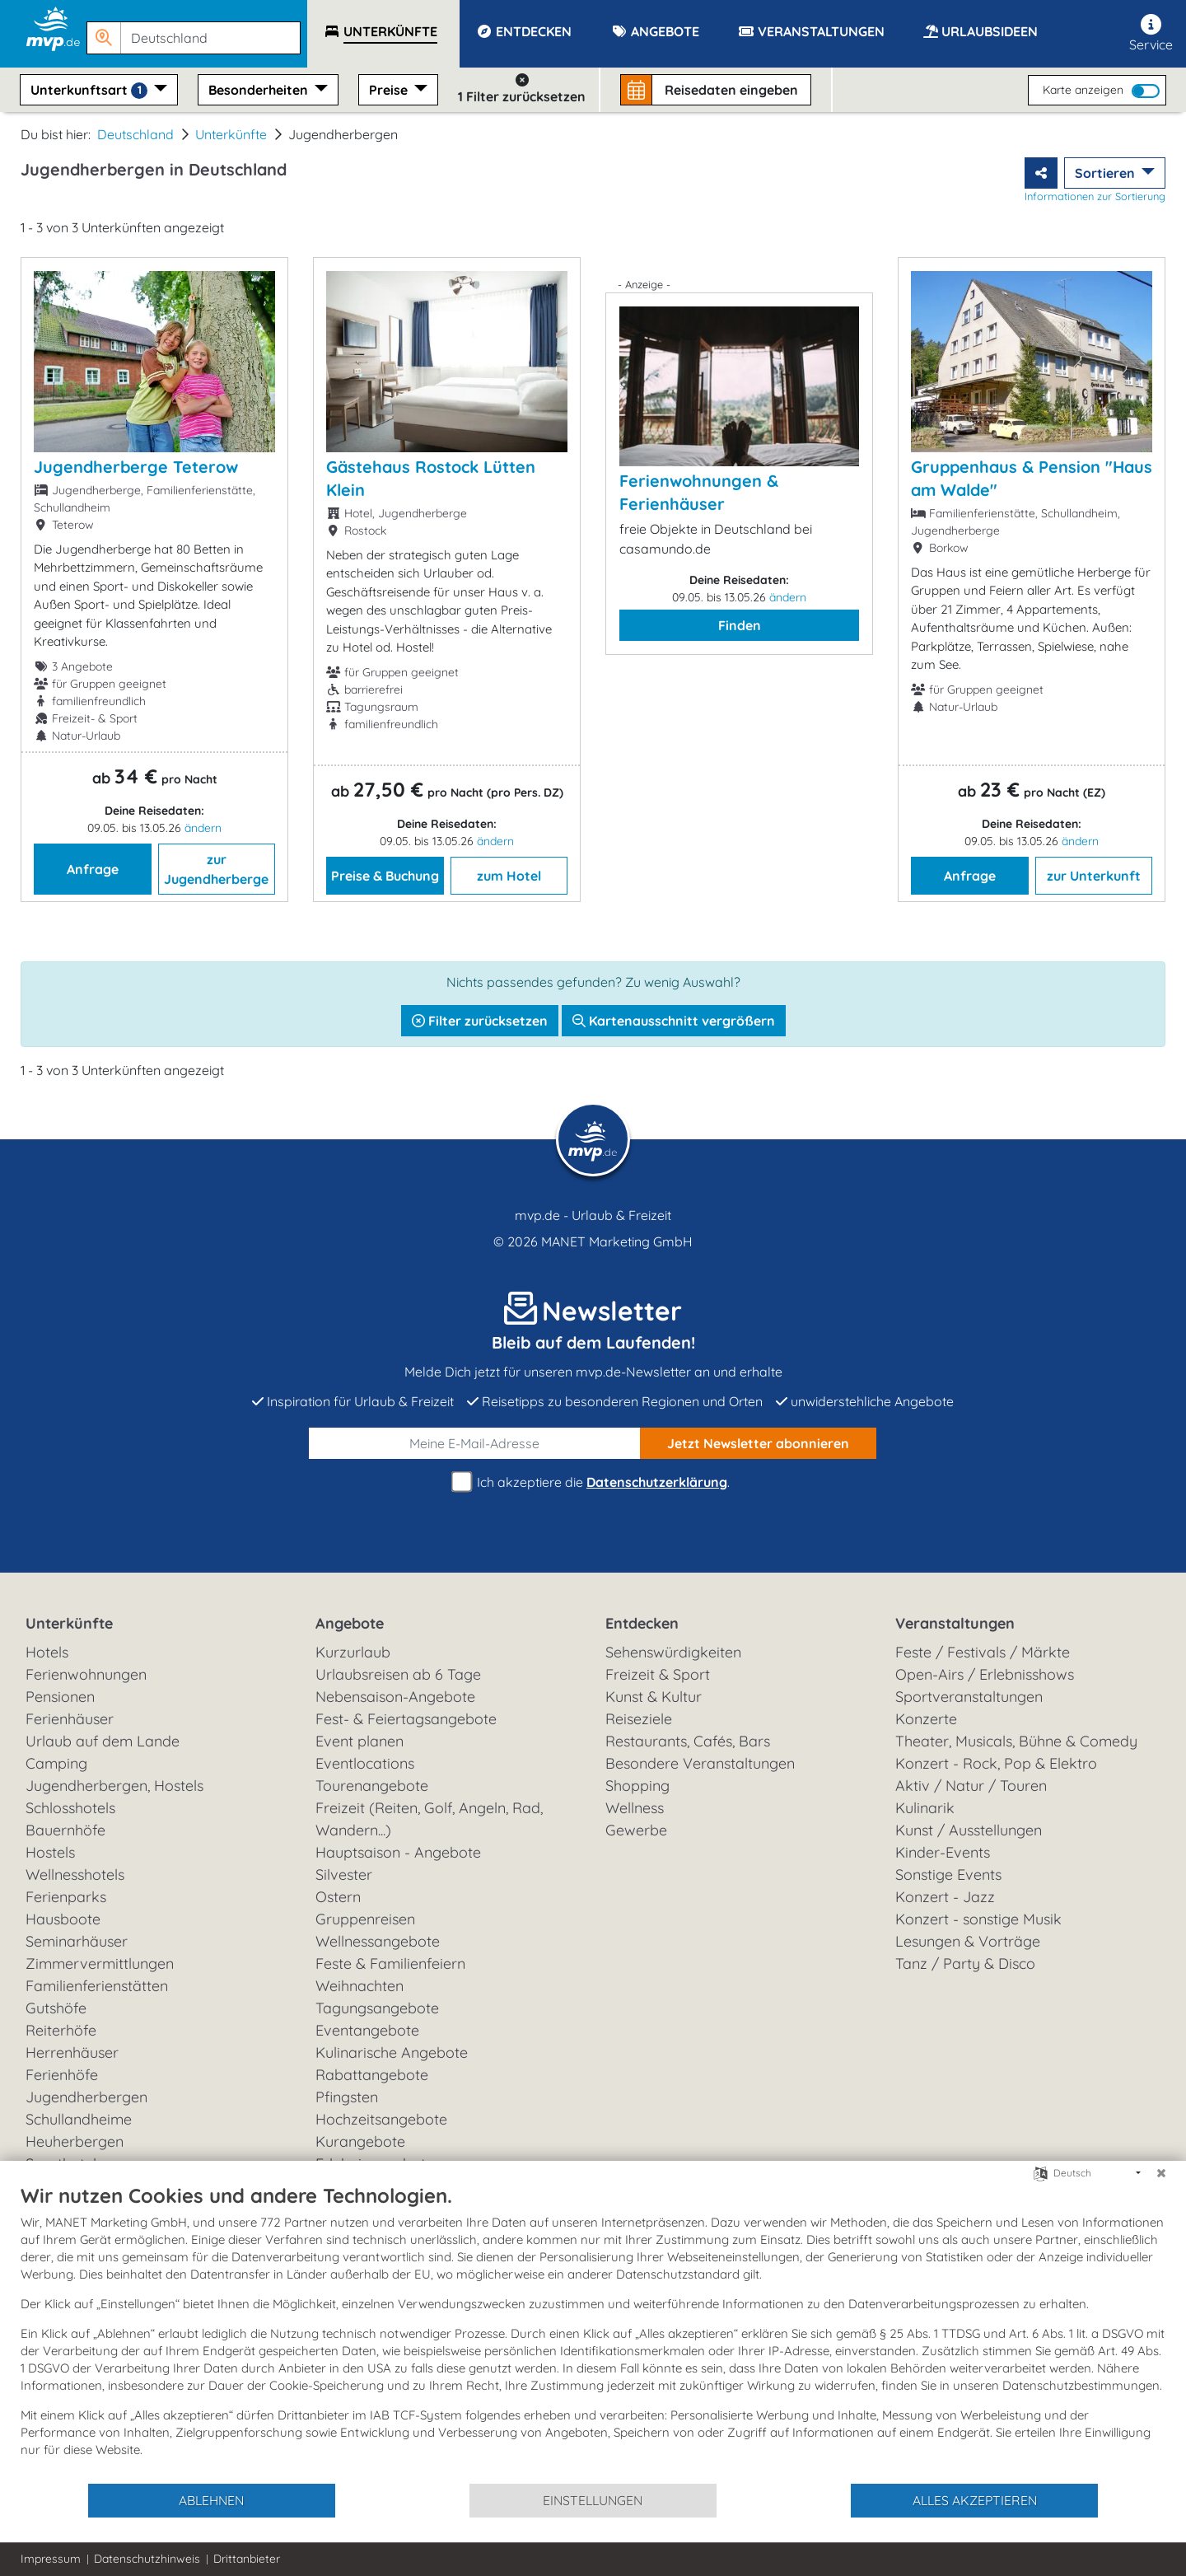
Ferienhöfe (62, 2074)
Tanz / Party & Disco (965, 1963)
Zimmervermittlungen (100, 1963)
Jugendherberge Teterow (136, 466)
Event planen (359, 1741)
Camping (56, 1763)
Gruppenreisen (365, 1919)
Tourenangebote (371, 1785)
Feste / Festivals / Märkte (982, 1652)
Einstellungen (592, 2500)
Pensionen (60, 1696)
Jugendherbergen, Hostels (114, 1785)
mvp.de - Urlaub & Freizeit (593, 1215)
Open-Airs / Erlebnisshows (984, 1674)
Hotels (47, 1652)
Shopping (637, 1785)
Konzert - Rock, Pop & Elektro (996, 1763)
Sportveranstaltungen (969, 1696)
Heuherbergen (75, 2141)
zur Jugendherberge (216, 869)
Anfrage (93, 869)
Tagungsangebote (377, 2008)
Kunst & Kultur (653, 1696)
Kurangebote (360, 2141)
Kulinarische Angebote (391, 2052)
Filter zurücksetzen (480, 1020)
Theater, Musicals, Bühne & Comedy (1016, 1741)
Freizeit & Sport (657, 1674)
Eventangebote (367, 2030)
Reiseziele (638, 1718)
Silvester (343, 1874)
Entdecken (642, 1623)
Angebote (349, 1623)
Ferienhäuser (70, 1718)
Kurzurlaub (352, 1652)
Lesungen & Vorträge (967, 1941)
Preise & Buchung (385, 875)
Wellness (634, 1807)
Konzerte (926, 1718)
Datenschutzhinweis (147, 2558)
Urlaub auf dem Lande (103, 1741)
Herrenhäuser (72, 2052)
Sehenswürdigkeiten (673, 1652)
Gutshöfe (56, 2008)
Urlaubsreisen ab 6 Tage (398, 1674)
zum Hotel (509, 875)
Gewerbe (636, 1830)
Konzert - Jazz (945, 1896)
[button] (196, 30)
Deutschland (135, 134)
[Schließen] (1161, 2173)
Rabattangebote (371, 2074)
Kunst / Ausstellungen (968, 1830)
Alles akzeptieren (975, 2500)
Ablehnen (211, 2500)
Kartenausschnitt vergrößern (673, 1020)
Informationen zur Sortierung (1095, 196)
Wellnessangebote (377, 1941)
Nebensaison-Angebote (395, 1696)
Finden (739, 625)
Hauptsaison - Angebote (398, 1852)
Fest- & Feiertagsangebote (406, 1718)
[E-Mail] (475, 1443)
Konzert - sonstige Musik (978, 1919)
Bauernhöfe (65, 1830)
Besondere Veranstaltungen (700, 1763)
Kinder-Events (942, 1852)
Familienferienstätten (97, 1985)
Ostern (338, 1896)
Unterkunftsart (90, 90)
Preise (390, 90)
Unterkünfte (231, 134)
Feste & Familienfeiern (390, 1963)
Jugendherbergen (86, 2096)
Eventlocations (364, 1763)
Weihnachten (359, 1985)
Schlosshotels (70, 1807)
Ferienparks (66, 1896)
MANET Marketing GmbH (617, 1241)
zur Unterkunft (1094, 875)
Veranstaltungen (955, 1623)
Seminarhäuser (77, 1941)
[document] (593, 2333)
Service (1151, 33)
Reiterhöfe (61, 2030)
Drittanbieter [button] (246, 2558)
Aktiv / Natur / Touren (971, 1785)
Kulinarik (925, 1807)
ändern (203, 827)
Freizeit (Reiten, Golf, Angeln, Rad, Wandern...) (429, 1819)
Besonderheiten (259, 90)
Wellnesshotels (75, 1874)
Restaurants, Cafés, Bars (687, 1741)
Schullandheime (79, 2119)
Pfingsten (346, 2096)
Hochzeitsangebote (381, 2119)
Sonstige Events (948, 1874)
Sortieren (1106, 173)
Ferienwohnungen (86, 1674)
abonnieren (758, 1443)
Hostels (50, 1852)
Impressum (51, 2558)
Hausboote (63, 1919)
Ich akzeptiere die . (593, 1482)
